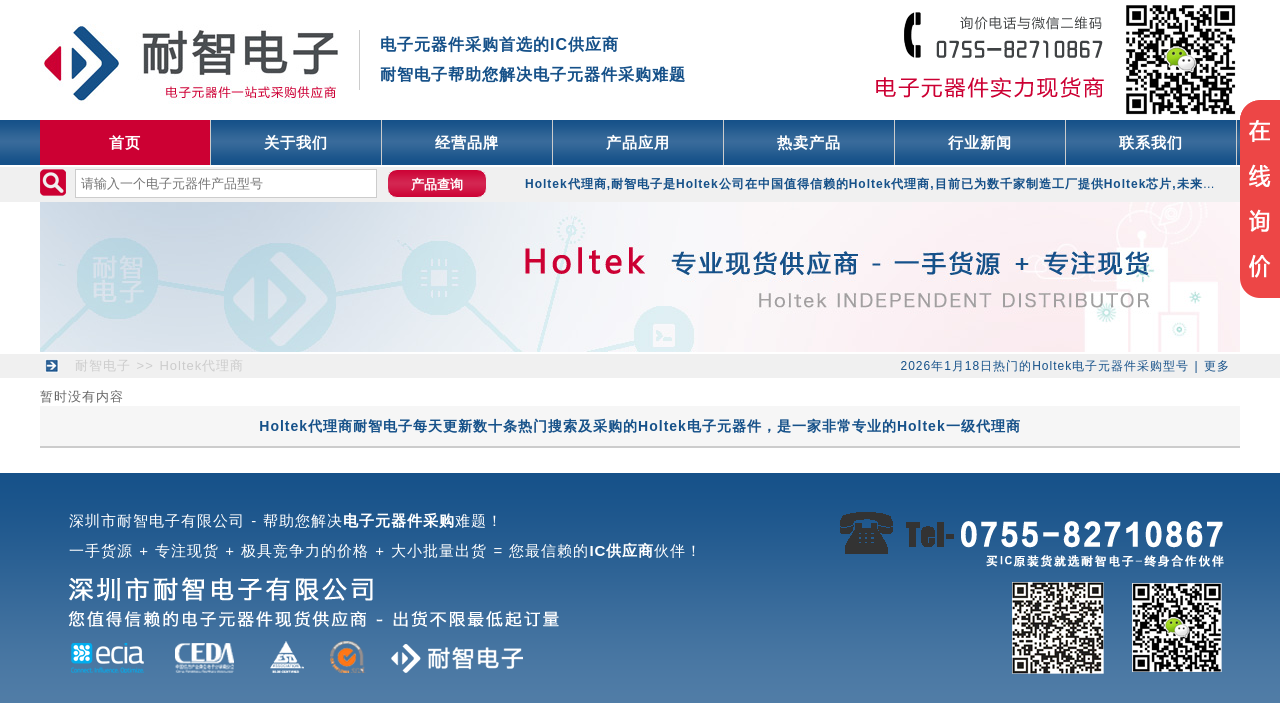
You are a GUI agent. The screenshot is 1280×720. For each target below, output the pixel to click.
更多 (1217, 366)
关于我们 (296, 142)
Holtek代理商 (201, 365)
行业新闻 (980, 142)
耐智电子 (103, 365)
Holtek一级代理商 (959, 426)
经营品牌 (467, 142)
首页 (125, 142)
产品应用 (638, 142)
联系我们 (1151, 142)
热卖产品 (809, 142)
